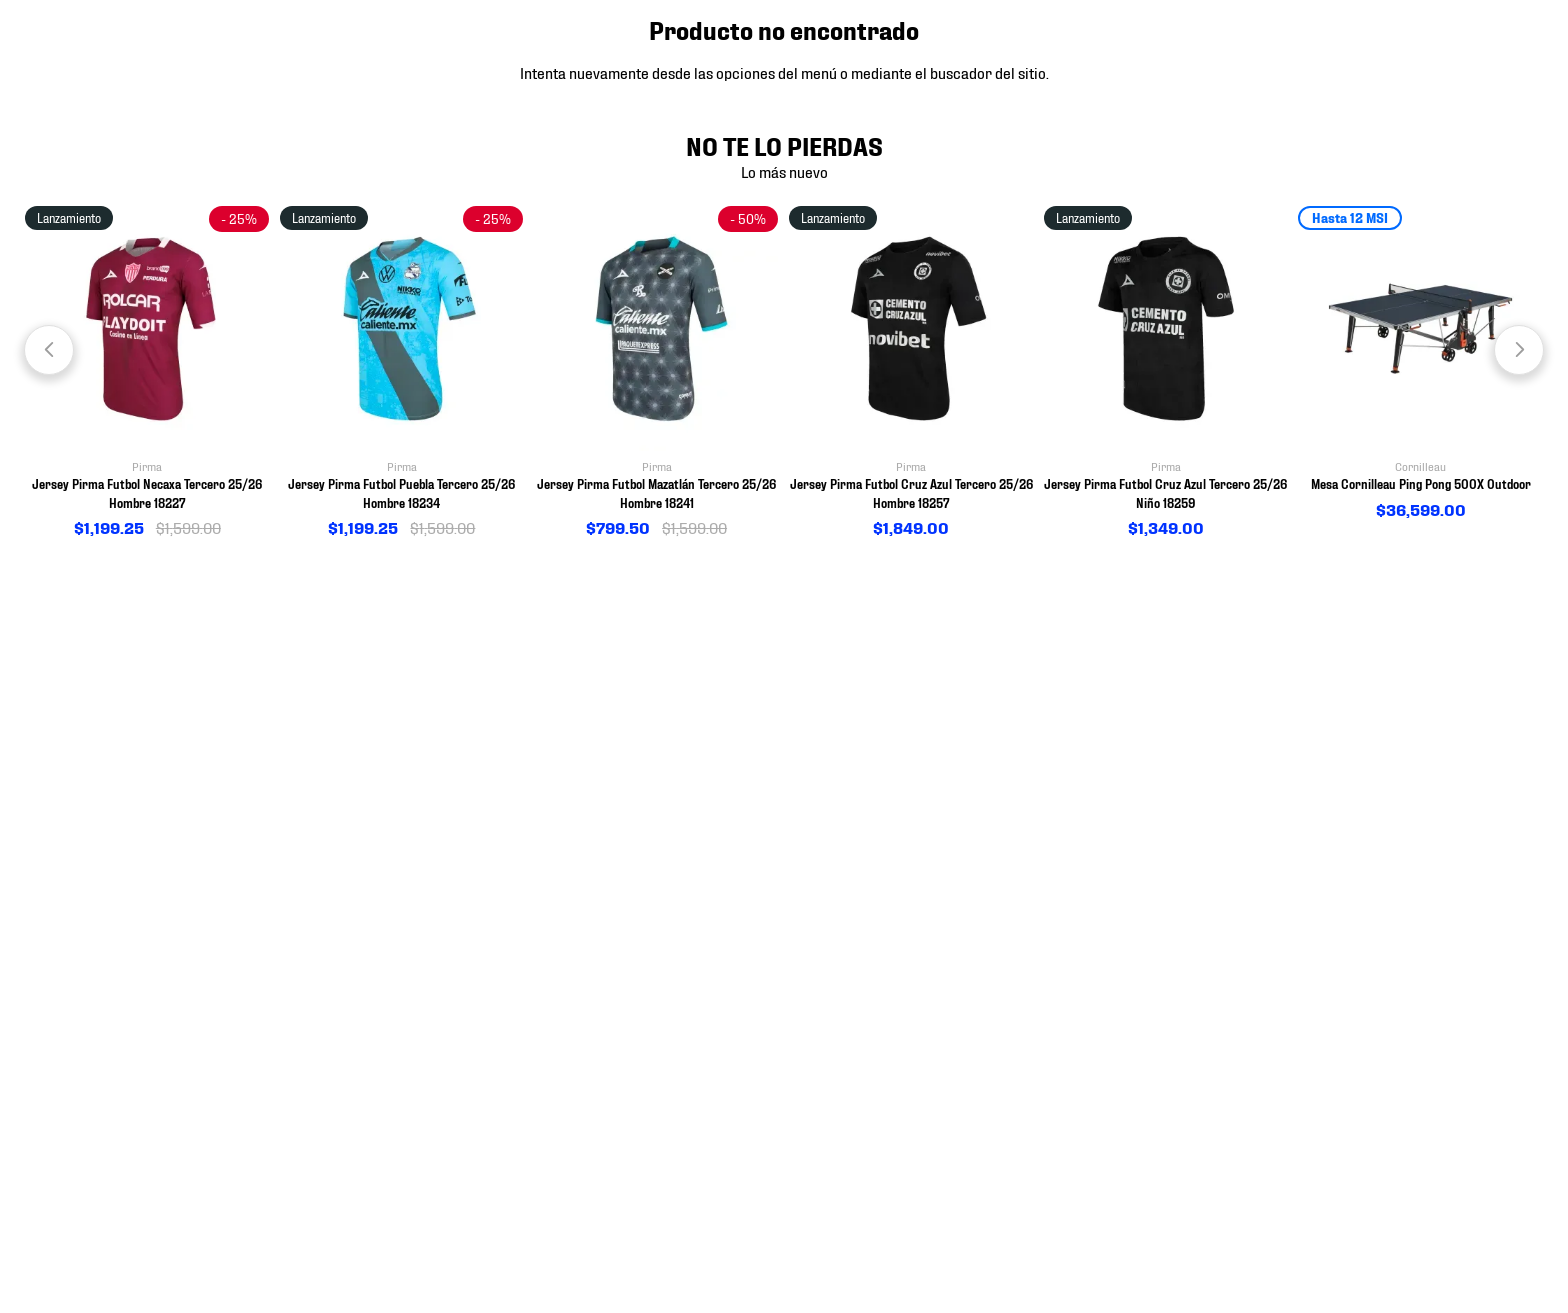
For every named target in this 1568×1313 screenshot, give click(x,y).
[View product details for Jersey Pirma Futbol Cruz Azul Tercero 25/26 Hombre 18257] (911, 373)
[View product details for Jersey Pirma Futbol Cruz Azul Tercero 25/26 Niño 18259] (1166, 373)
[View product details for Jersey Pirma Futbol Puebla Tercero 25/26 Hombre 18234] (402, 373)
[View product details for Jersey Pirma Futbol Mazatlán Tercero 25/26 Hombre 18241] (656, 373)
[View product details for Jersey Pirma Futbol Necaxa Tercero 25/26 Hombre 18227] (147, 373)
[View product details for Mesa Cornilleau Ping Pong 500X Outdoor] (1420, 364)
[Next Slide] (1519, 350)
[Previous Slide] (49, 350)
